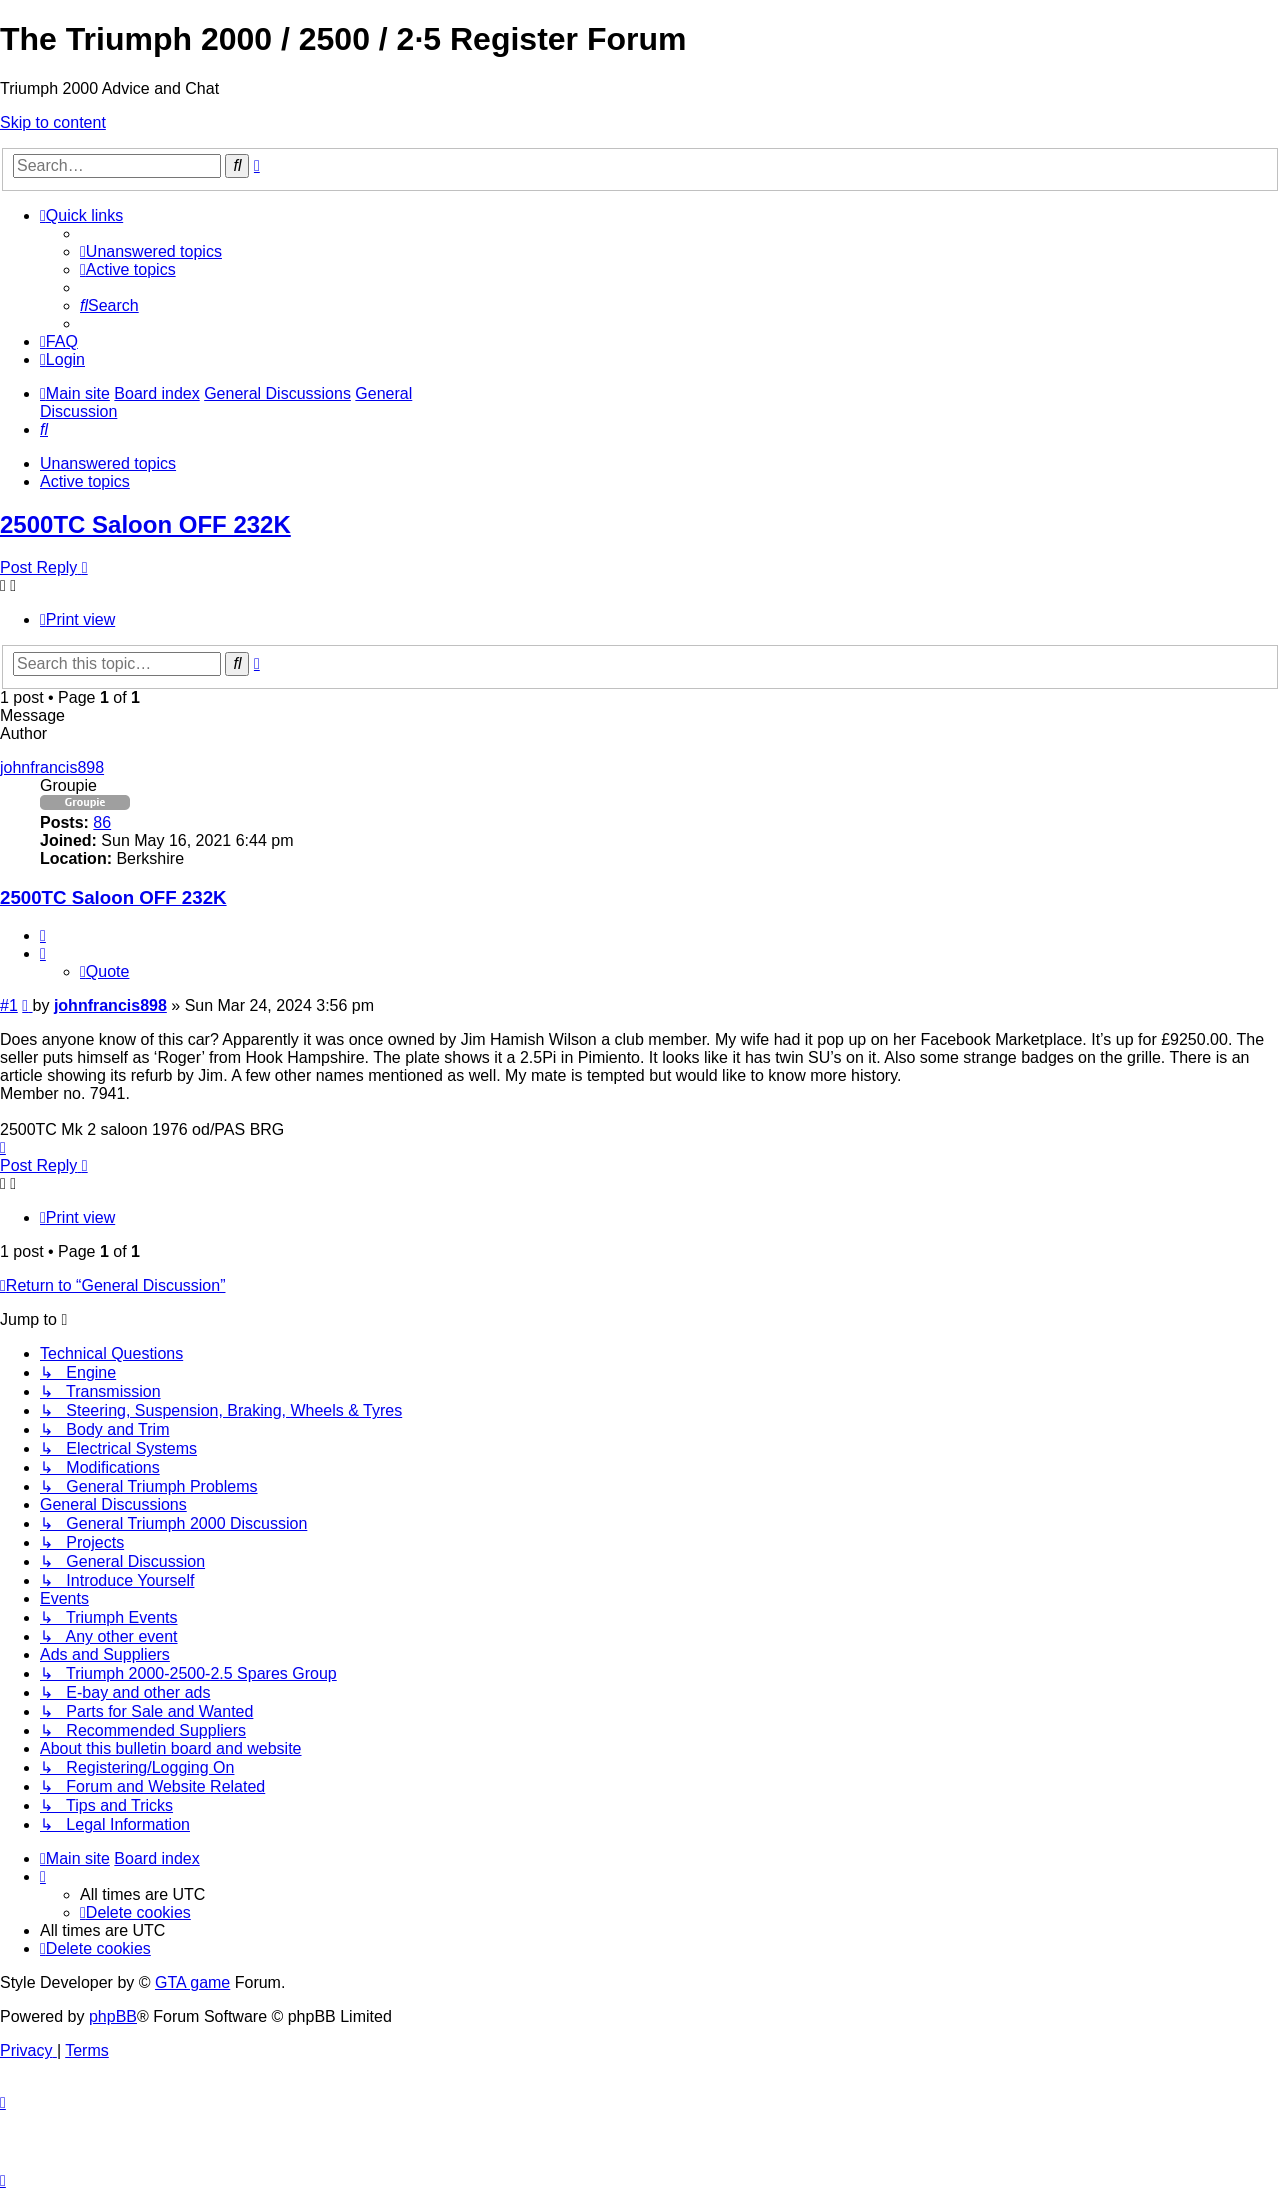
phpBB (113, 2016)
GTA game (192, 1982)
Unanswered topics (108, 463)
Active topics (85, 481)
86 (102, 822)
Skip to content (53, 122)
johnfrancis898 (52, 767)
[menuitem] (151, 251)
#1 (9, 1005)
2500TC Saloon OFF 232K (145, 524)
